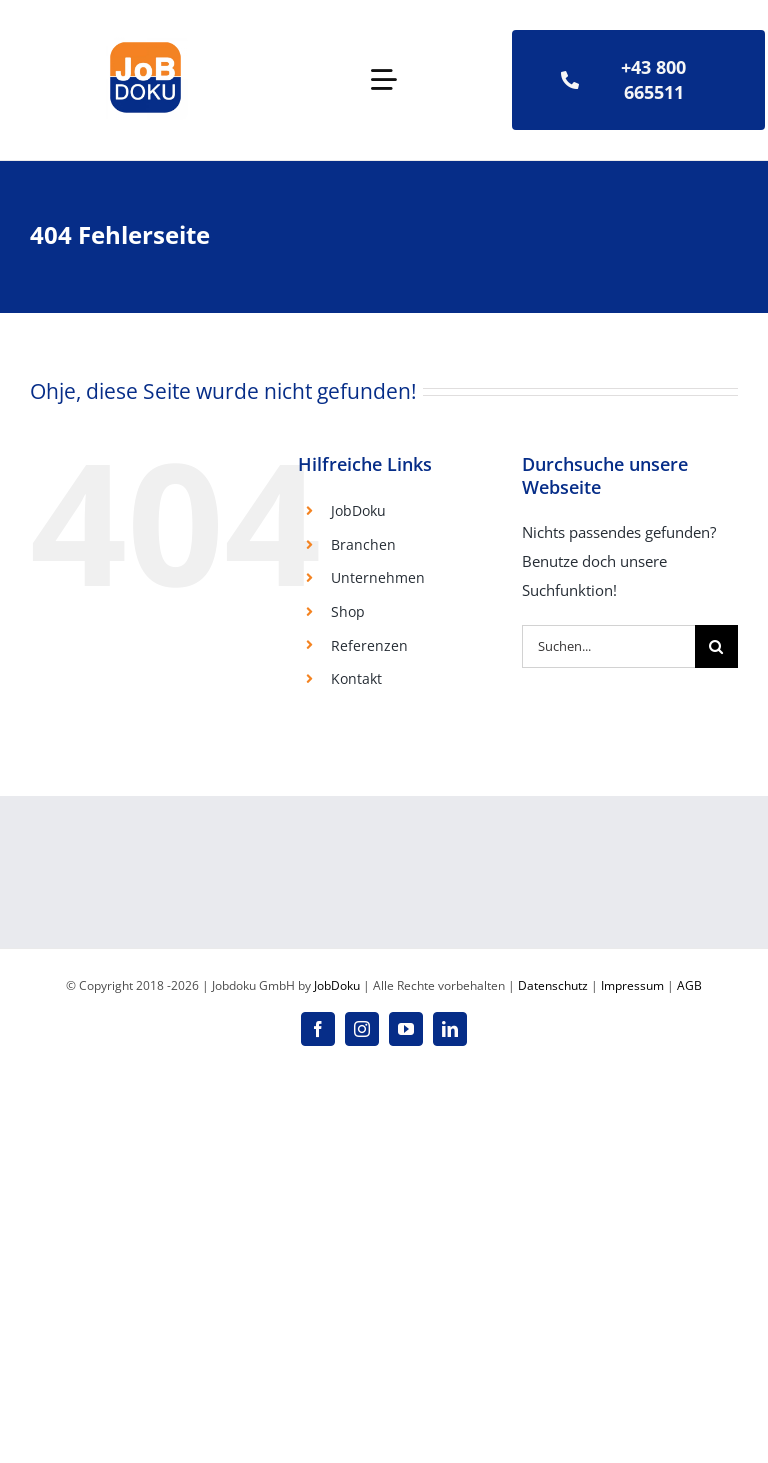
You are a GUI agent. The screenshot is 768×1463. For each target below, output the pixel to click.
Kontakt (356, 678)
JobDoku (358, 510)
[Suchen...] (608, 646)
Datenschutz (553, 985)
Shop (348, 611)
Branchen (363, 544)
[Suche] (716, 646)
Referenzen (369, 645)
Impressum (632, 985)
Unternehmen (378, 577)
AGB (689, 985)
